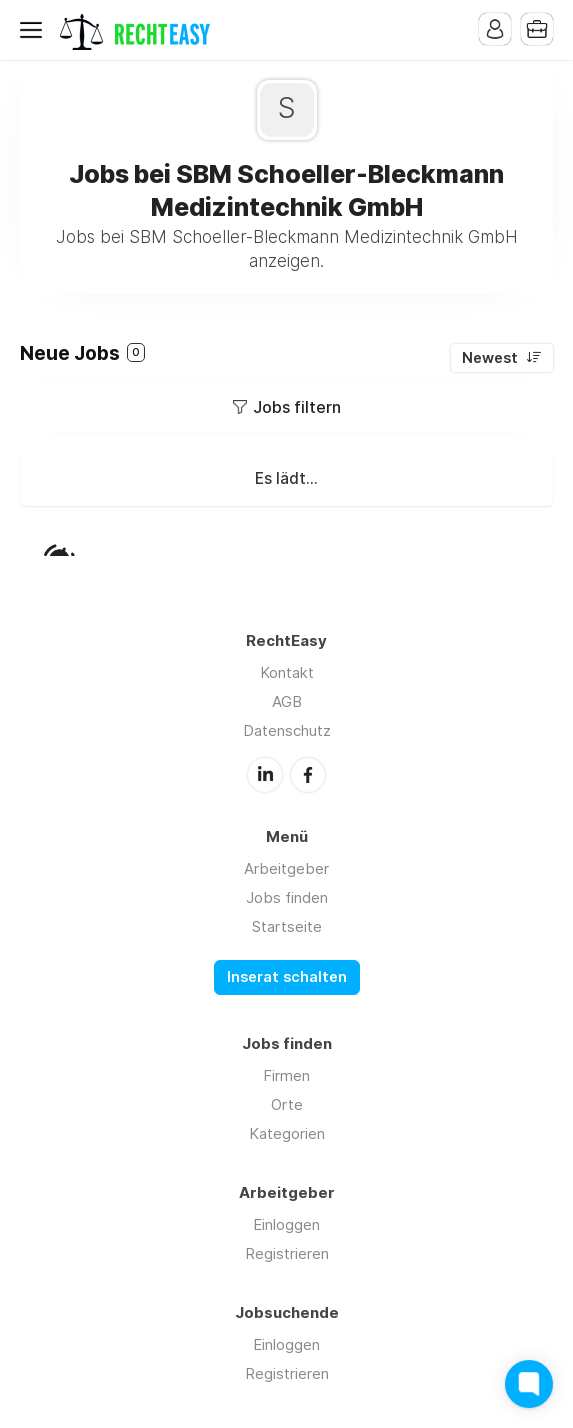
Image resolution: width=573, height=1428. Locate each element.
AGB (287, 701)
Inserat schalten (287, 977)
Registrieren (287, 1253)
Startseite (287, 926)
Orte (287, 1104)
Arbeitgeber (286, 868)
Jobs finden (287, 897)
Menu (35, 30)
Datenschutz (287, 730)
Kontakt (287, 672)
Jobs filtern (297, 407)
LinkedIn (265, 775)
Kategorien (287, 1133)
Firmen (286, 1075)
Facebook (308, 775)
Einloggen (286, 1224)
